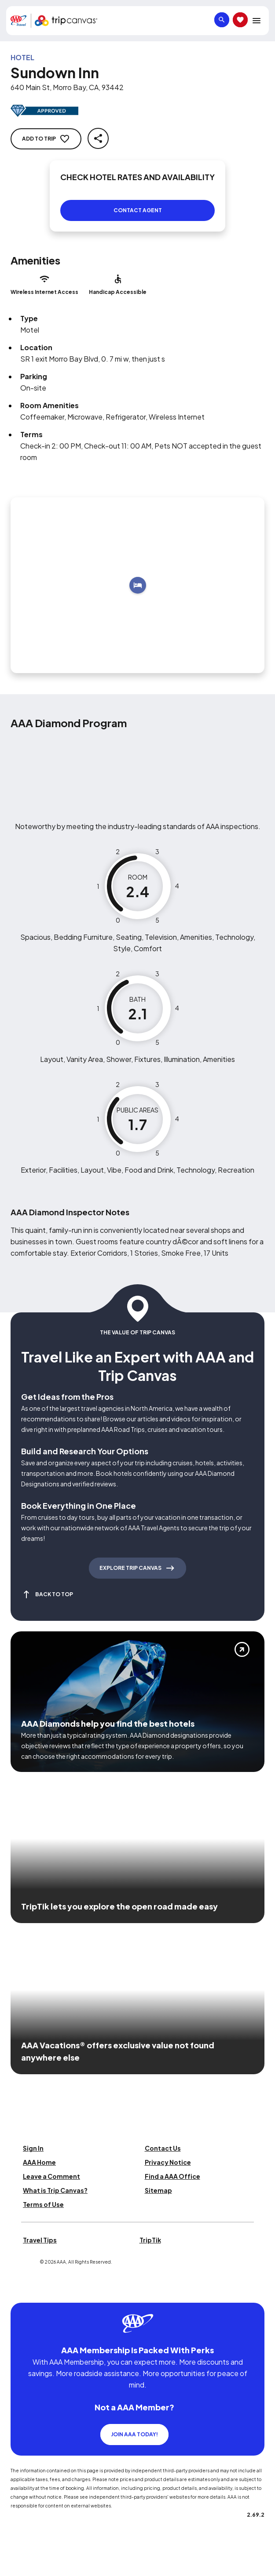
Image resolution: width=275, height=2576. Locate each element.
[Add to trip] (138, 585)
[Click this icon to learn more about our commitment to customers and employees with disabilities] (24, 2292)
